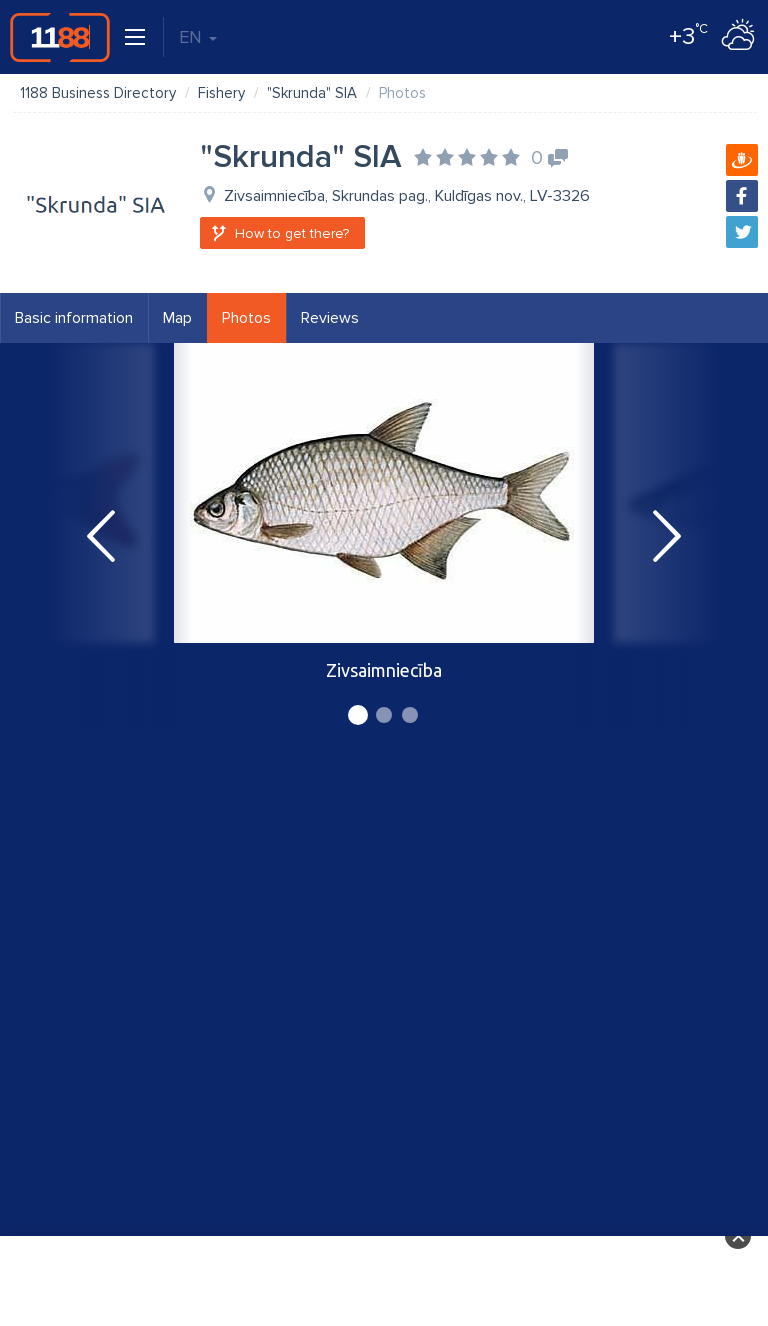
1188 (60, 37)
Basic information (74, 318)
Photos (246, 318)
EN (198, 37)
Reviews (330, 318)
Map (177, 318)
